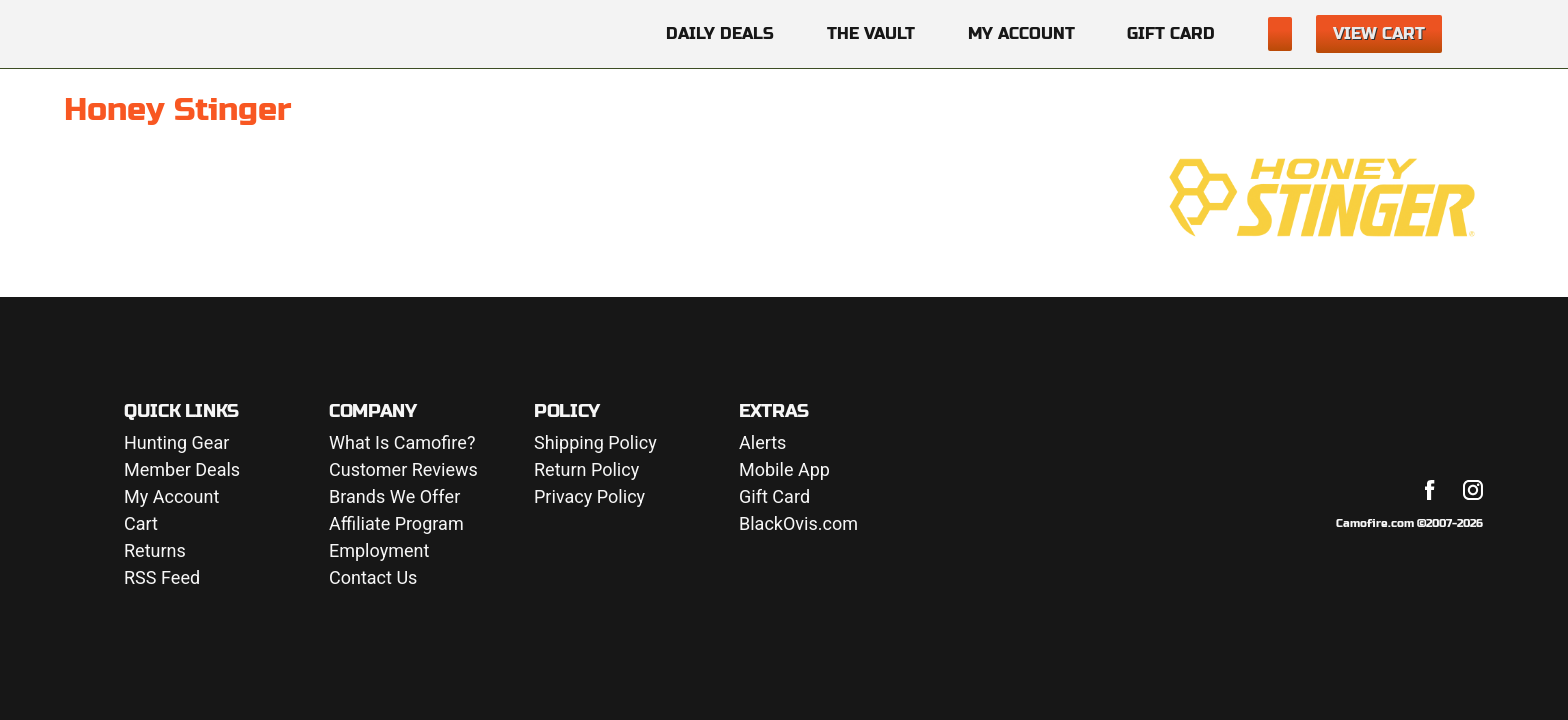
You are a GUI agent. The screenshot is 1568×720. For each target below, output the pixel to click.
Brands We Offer (394, 497)
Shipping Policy (595, 443)
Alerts (762, 443)
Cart (141, 524)
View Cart (1379, 33)
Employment (379, 551)
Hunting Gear (176, 443)
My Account (1021, 33)
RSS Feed (162, 578)
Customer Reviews (403, 470)
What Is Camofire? (402, 443)
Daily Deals (720, 33)
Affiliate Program (396, 524)
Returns (155, 551)
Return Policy (586, 470)
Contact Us (373, 578)
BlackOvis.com (798, 524)
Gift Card (1171, 33)
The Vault (871, 33)
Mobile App (784, 470)
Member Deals (182, 470)
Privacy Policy (589, 497)
